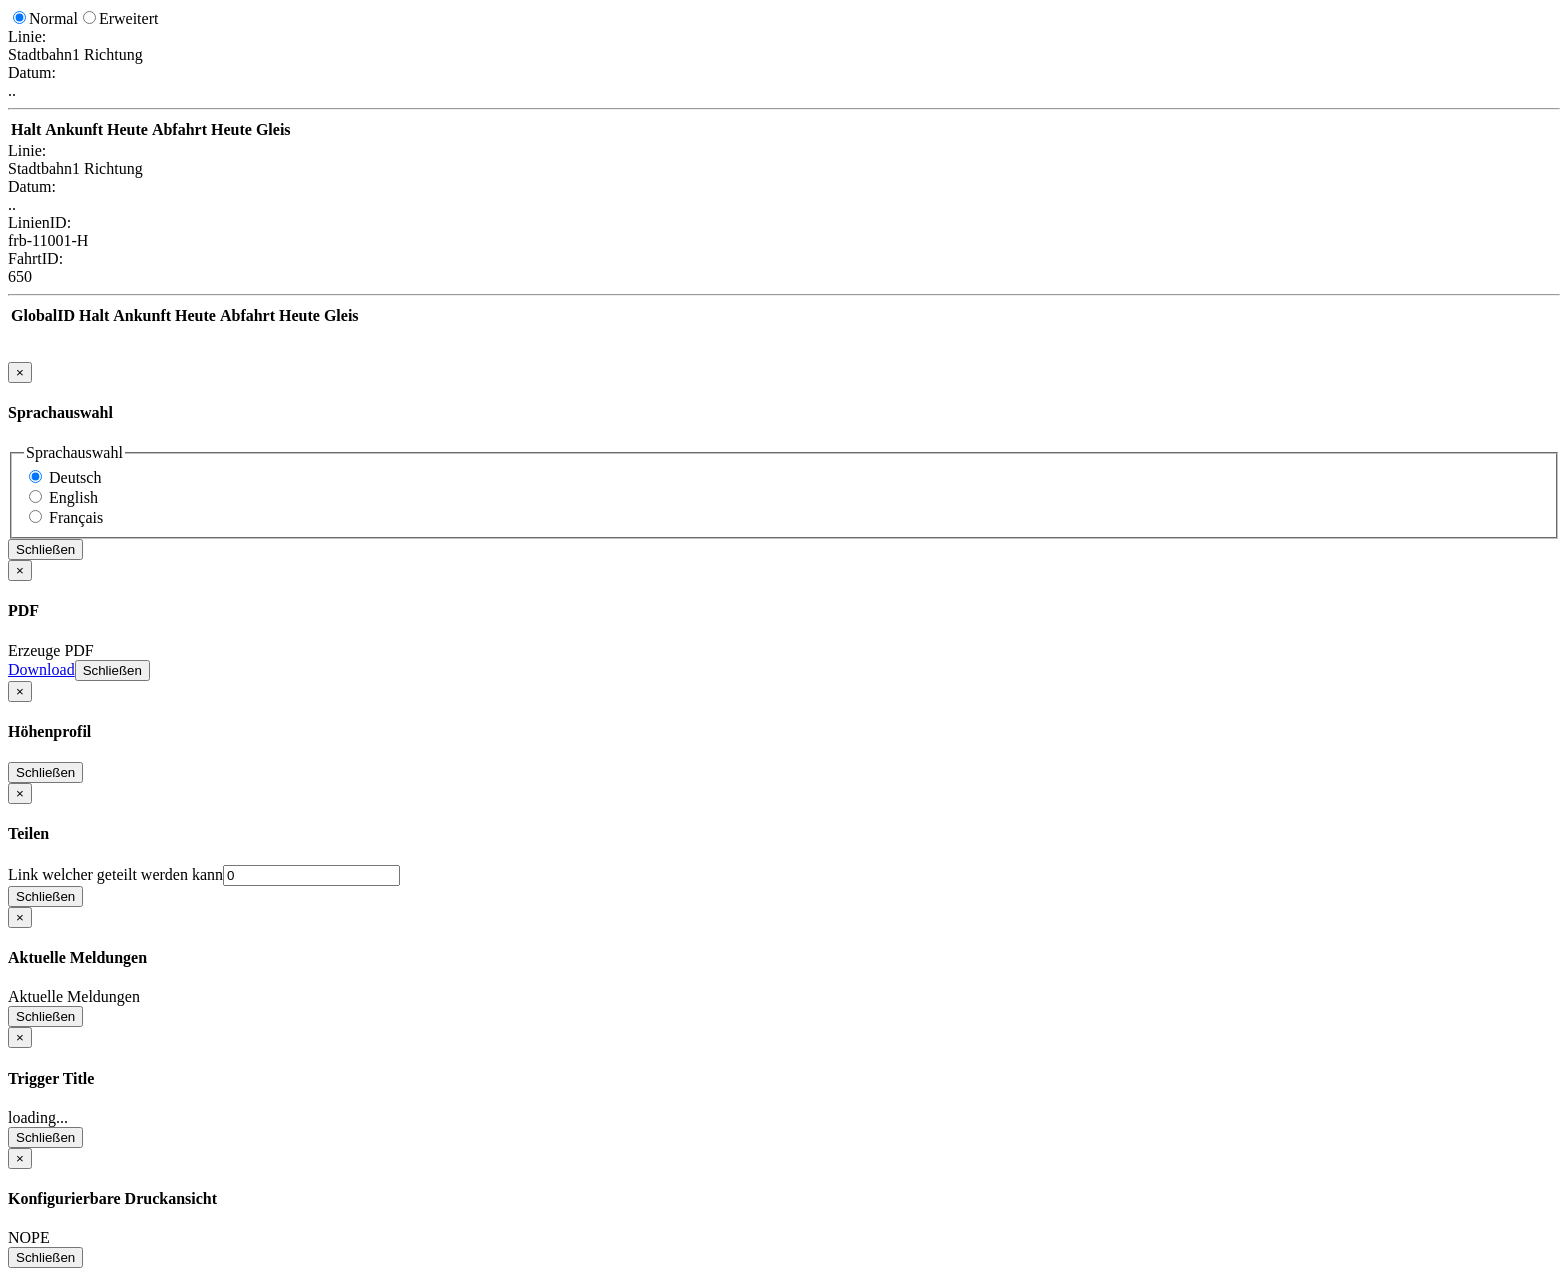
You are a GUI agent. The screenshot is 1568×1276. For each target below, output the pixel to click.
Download (41, 669)
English (73, 497)
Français (76, 517)
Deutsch (75, 477)
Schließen (45, 549)
